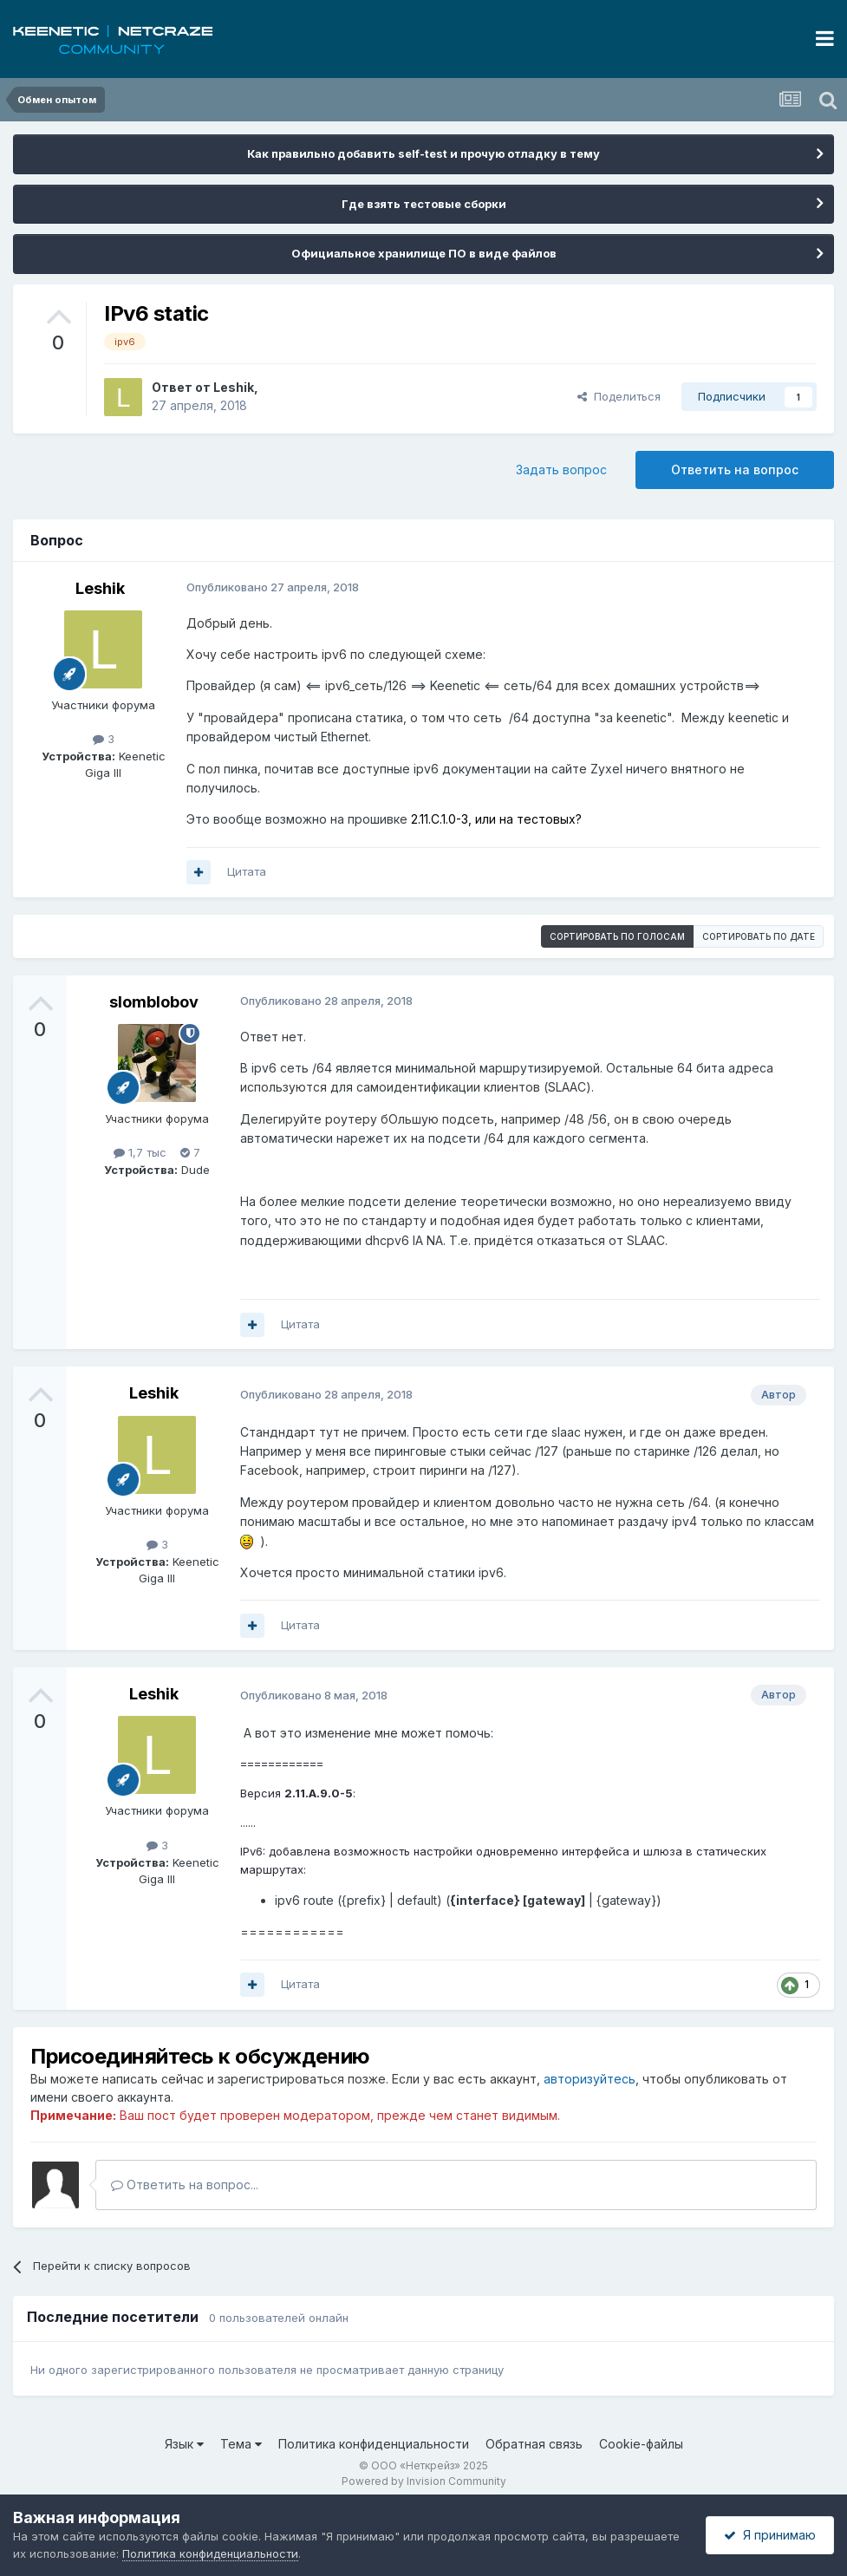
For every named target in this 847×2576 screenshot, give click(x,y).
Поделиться (619, 396)
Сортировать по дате (758, 936)
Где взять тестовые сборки (424, 204)
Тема (241, 2443)
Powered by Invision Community (424, 2481)
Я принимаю (770, 2534)
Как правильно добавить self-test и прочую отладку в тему (423, 153)
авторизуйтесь (589, 2078)
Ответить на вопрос (734, 469)
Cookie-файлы (641, 2443)
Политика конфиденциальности (373, 2443)
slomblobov (154, 1002)
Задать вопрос (561, 469)
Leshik (233, 387)
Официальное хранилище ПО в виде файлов (424, 253)
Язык (184, 2443)
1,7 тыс (140, 1152)
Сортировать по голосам (617, 936)
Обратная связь (534, 2443)
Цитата (246, 871)
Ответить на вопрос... (184, 2184)
